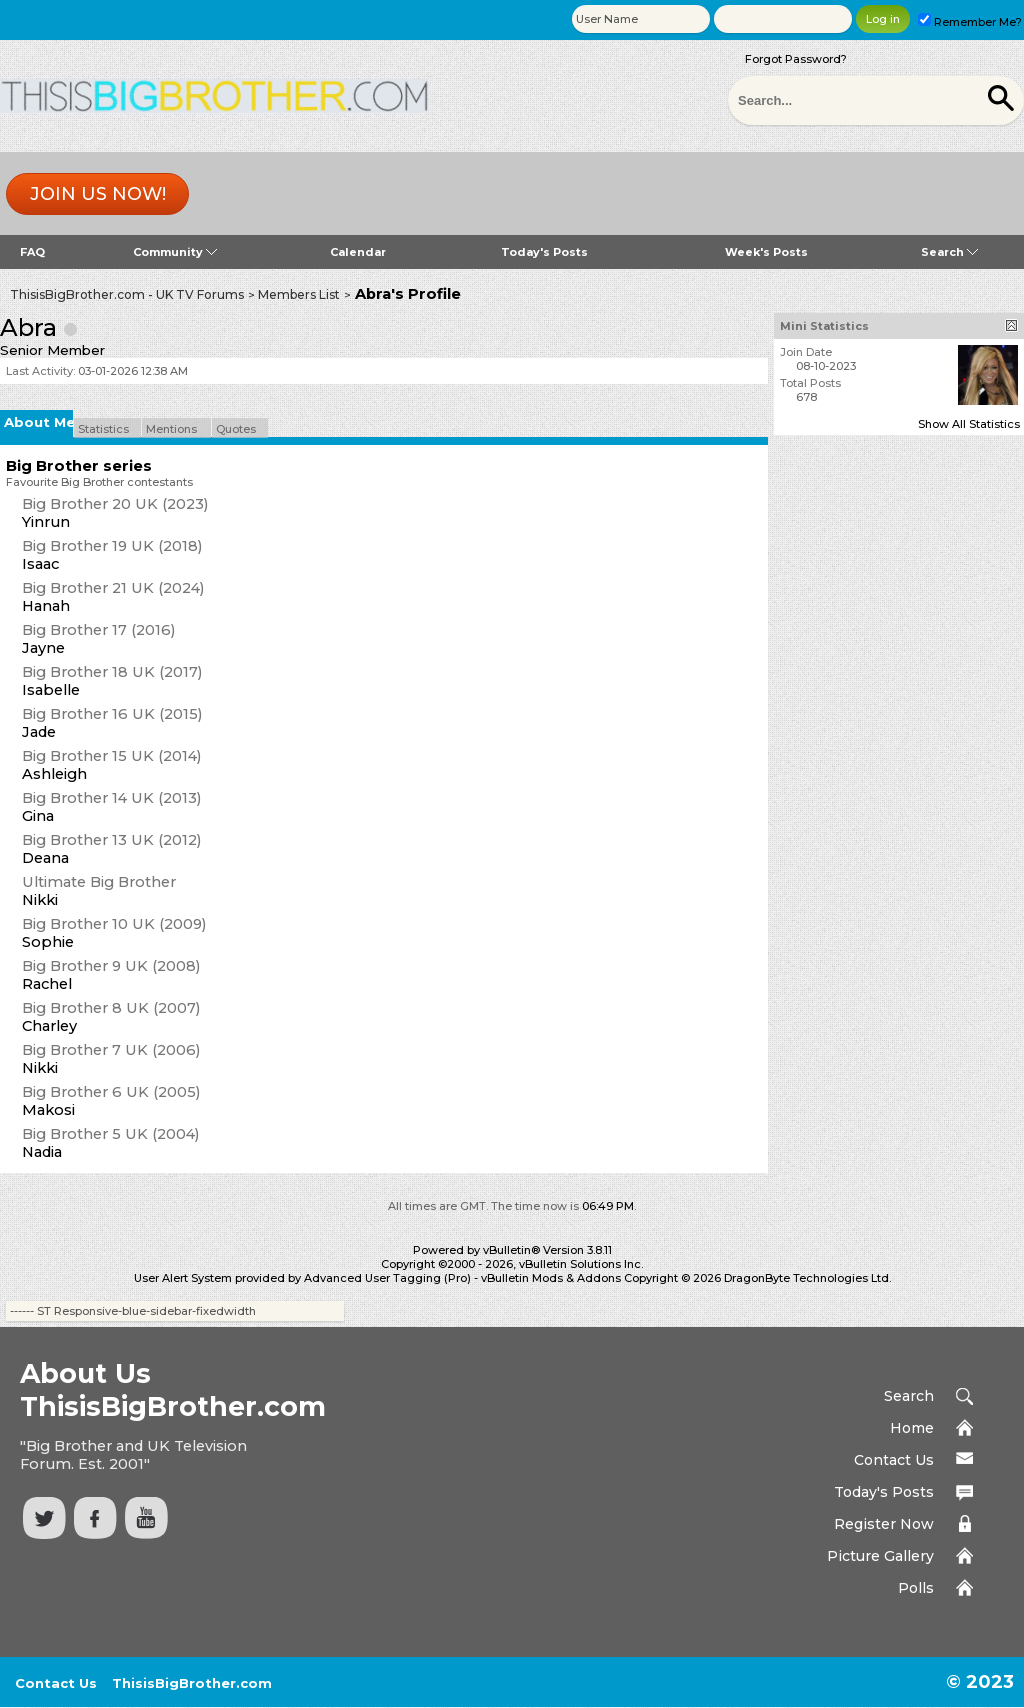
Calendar (358, 252)
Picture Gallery (880, 1556)
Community (175, 252)
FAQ (32, 252)
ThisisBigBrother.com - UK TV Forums (127, 294)
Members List (299, 294)
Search (949, 252)
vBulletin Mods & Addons (551, 1278)
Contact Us (894, 1460)
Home (912, 1428)
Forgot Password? (796, 59)
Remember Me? (970, 22)
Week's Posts (766, 252)
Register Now (884, 1524)
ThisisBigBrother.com (192, 1683)
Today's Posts (544, 252)
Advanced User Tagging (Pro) (387, 1278)
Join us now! (98, 194)
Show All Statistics (969, 424)
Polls (916, 1588)
